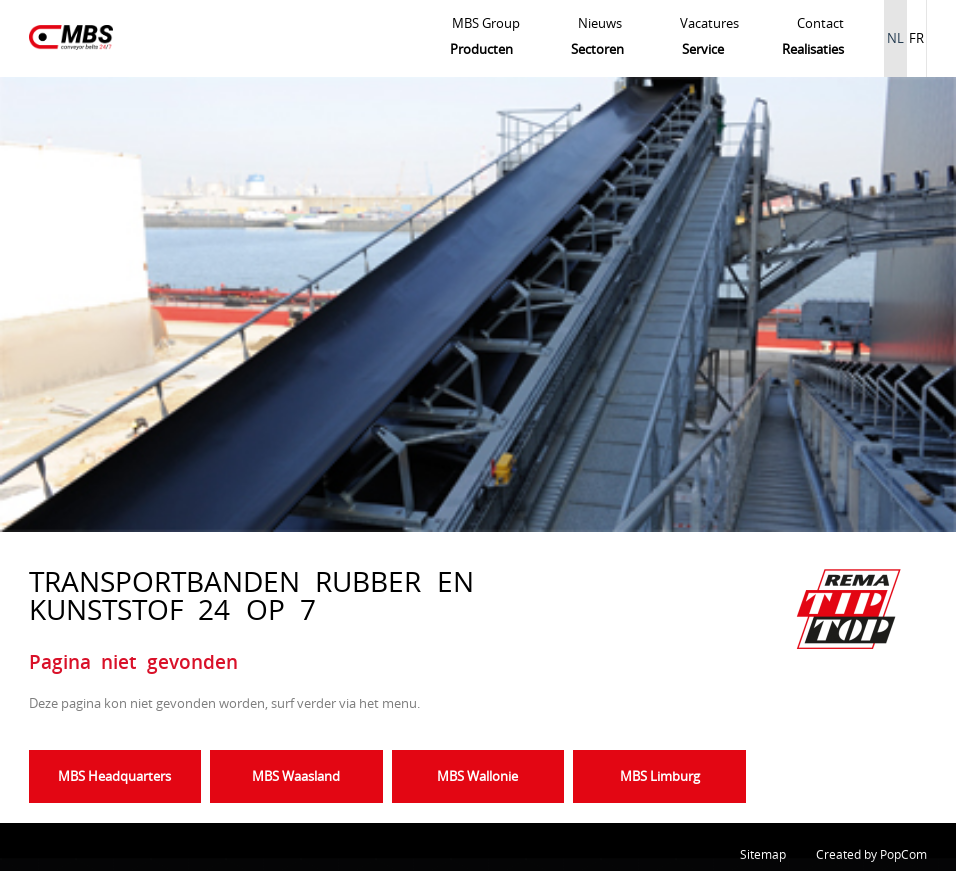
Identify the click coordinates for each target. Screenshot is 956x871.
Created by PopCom (871, 854)
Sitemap (763, 854)
